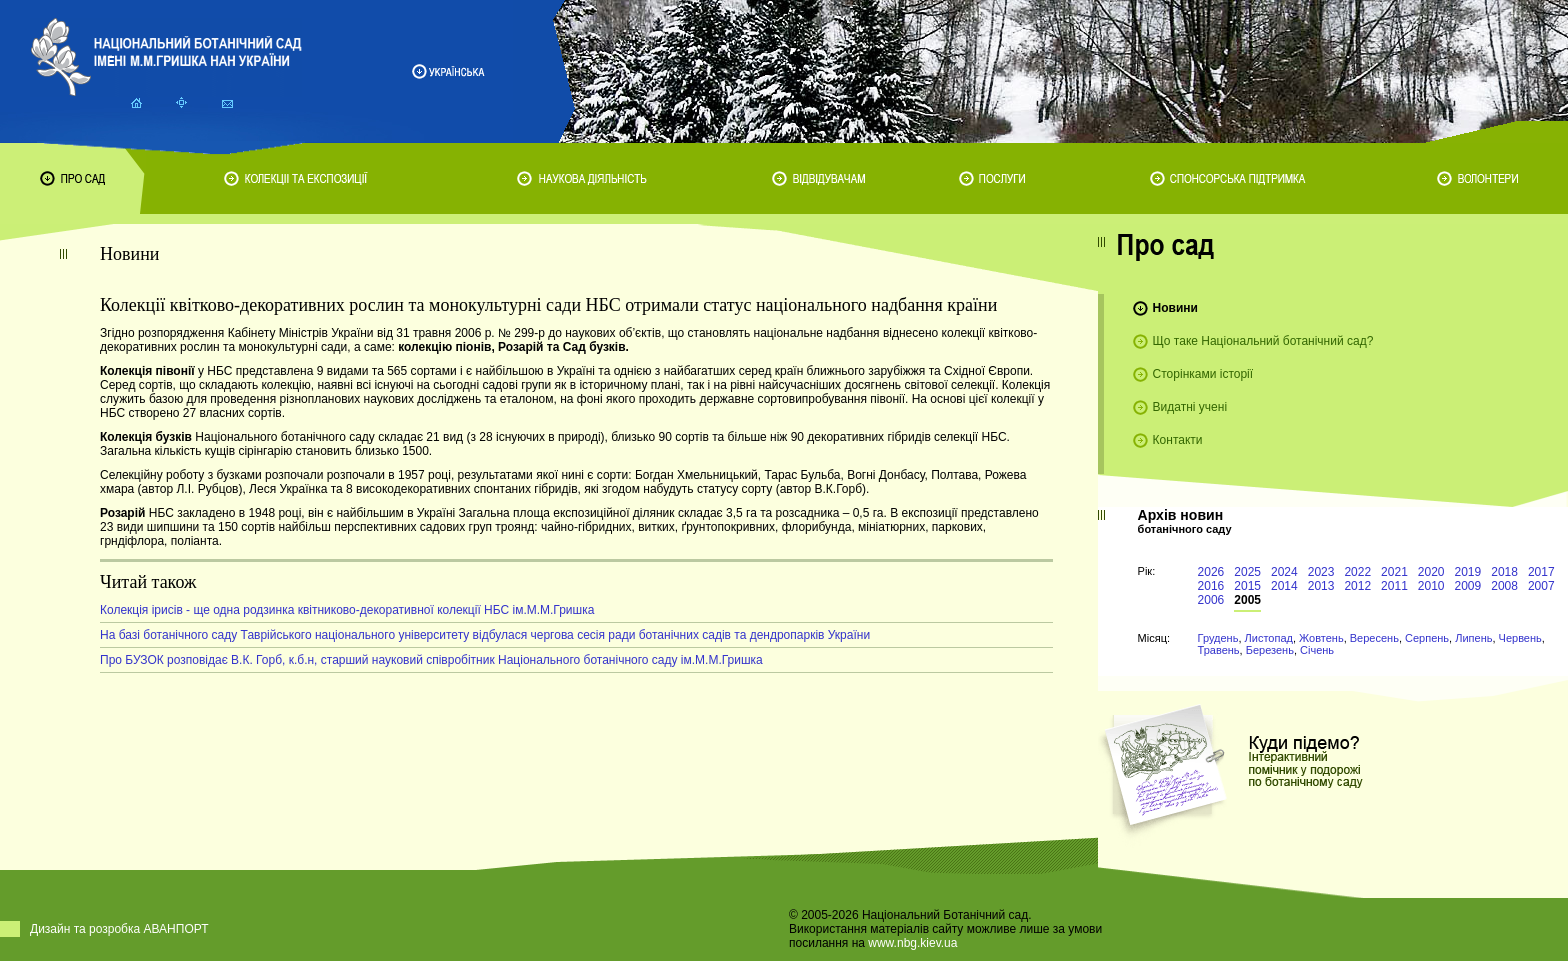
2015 (1247, 586)
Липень (1473, 638)
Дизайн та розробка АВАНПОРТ (119, 929)
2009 (1468, 586)
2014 (1284, 586)
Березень (1270, 650)
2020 (1431, 572)
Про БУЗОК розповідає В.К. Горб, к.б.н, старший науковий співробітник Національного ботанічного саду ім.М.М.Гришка (431, 660)
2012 (1357, 586)
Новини (1175, 308)
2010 (1431, 586)
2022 (1357, 572)
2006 (1211, 600)
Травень (1219, 650)
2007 (1541, 586)
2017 (1541, 572)
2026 (1211, 572)
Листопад (1269, 638)
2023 (1321, 572)
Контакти (1178, 440)
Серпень (1427, 638)
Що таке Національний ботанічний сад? (1263, 341)
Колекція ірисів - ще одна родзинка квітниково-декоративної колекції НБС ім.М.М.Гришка (347, 610)
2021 (1394, 572)
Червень (1520, 638)
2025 (1247, 572)
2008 (1504, 586)
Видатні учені (1190, 407)
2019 (1468, 572)
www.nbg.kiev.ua (912, 943)
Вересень (1374, 638)
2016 (1211, 586)
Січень (1317, 650)
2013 (1321, 586)
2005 (1247, 600)
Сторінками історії (1203, 374)
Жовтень (1321, 638)
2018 (1504, 572)
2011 (1394, 586)
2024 (1284, 572)
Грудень (1218, 638)
